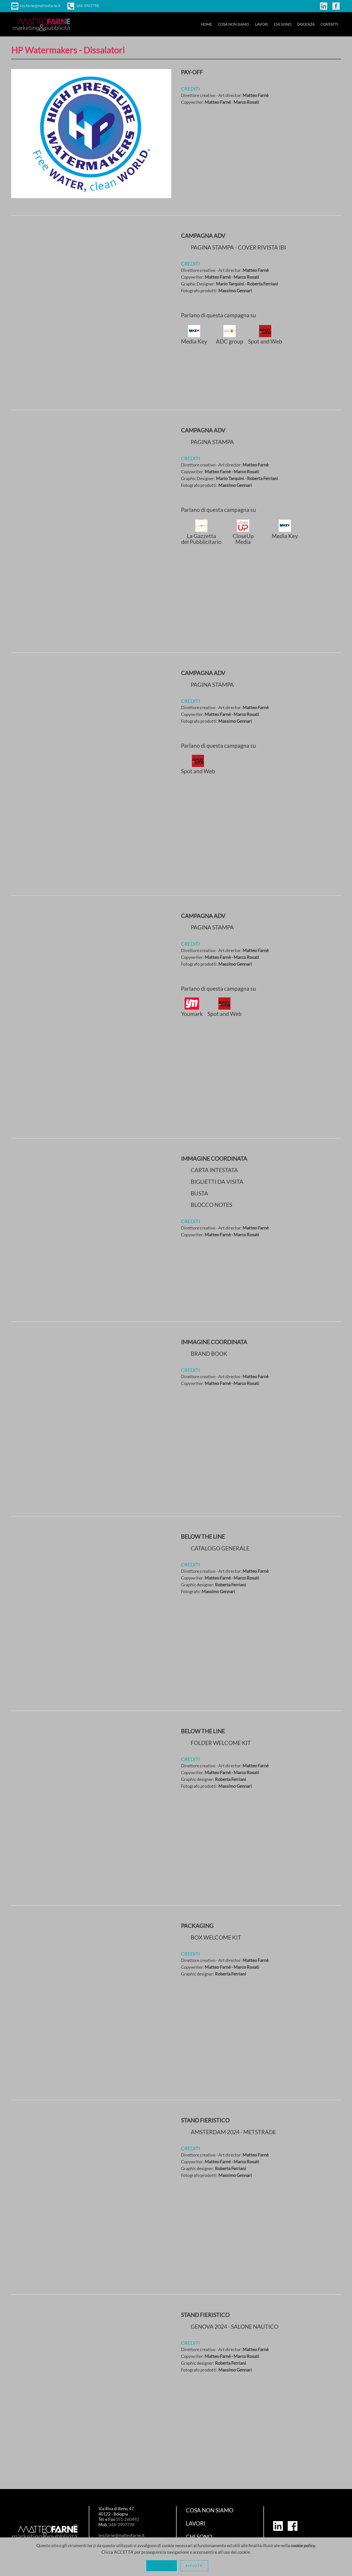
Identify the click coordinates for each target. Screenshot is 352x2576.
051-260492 (127, 2519)
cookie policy (303, 2545)
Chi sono (282, 24)
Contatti (329, 24)
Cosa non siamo (233, 24)
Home (206, 24)
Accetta (161, 2566)
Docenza (306, 24)
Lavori (261, 24)
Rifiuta (194, 2566)
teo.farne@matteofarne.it (40, 5)
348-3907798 (87, 5)
